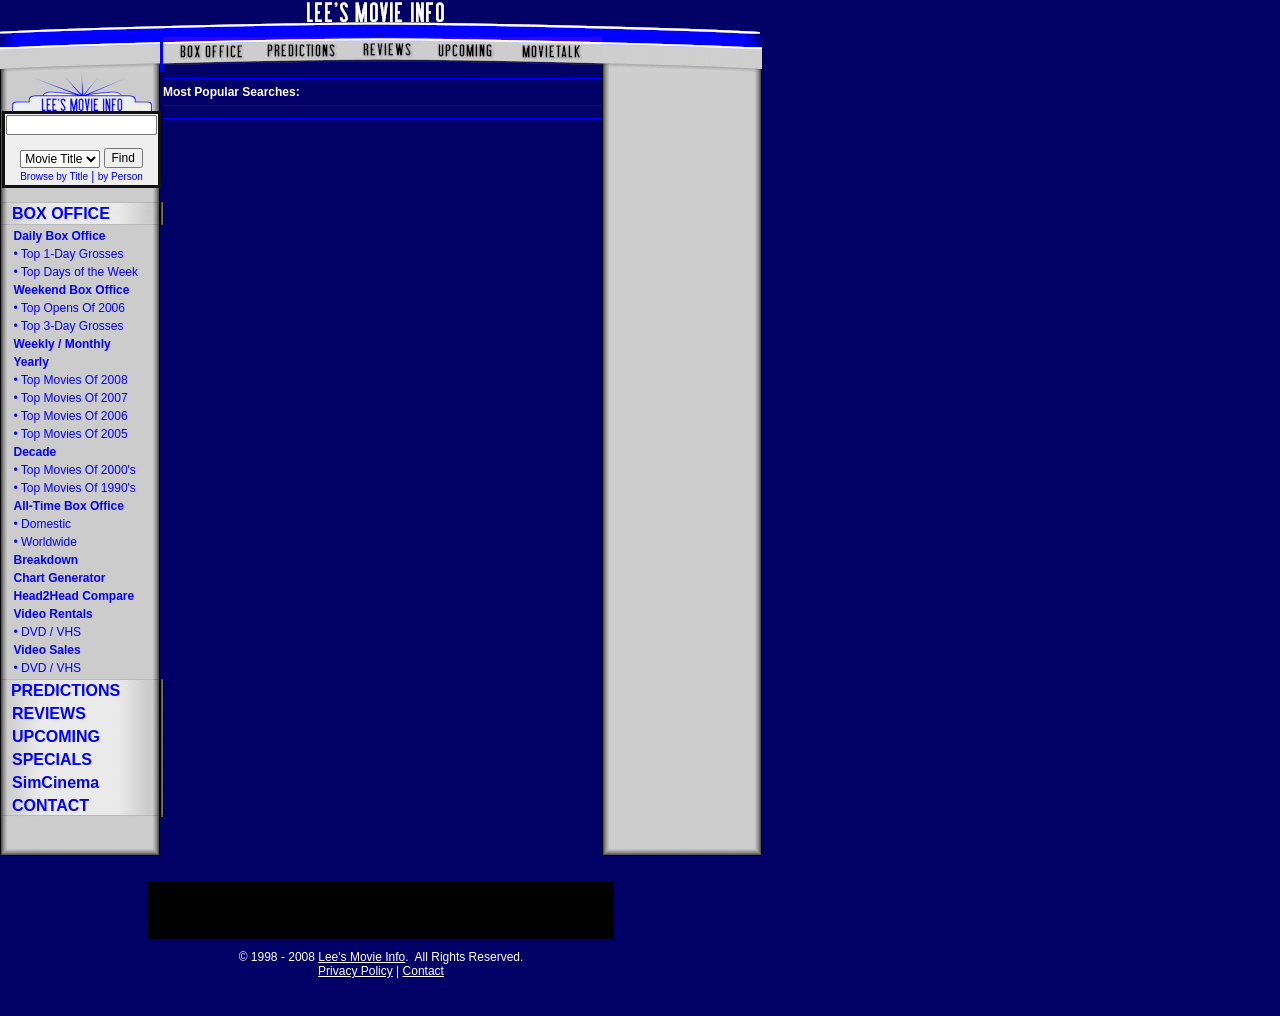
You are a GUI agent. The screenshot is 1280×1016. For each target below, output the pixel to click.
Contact (423, 971)
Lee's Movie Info (361, 957)
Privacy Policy (355, 971)
